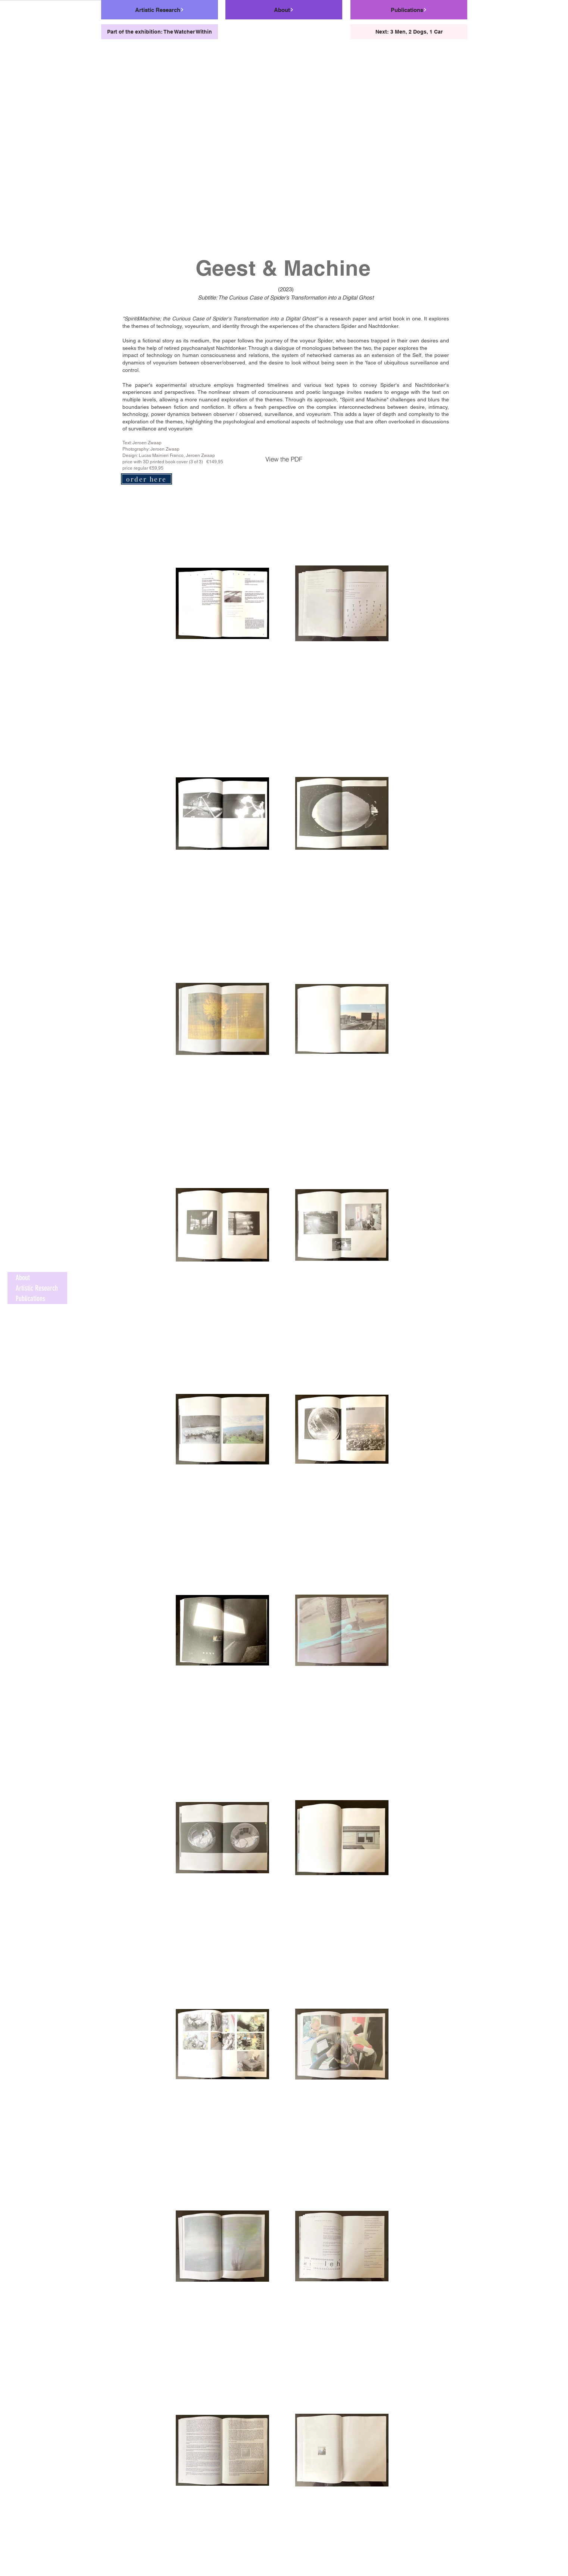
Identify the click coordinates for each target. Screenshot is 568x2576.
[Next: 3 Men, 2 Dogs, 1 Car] (408, 31)
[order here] (146, 479)
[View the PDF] (284, 458)
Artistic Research (37, 1288)
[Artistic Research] (159, 9)
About (23, 1277)
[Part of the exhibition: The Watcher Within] (159, 31)
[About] (283, 9)
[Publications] (408, 9)
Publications (30, 1298)
